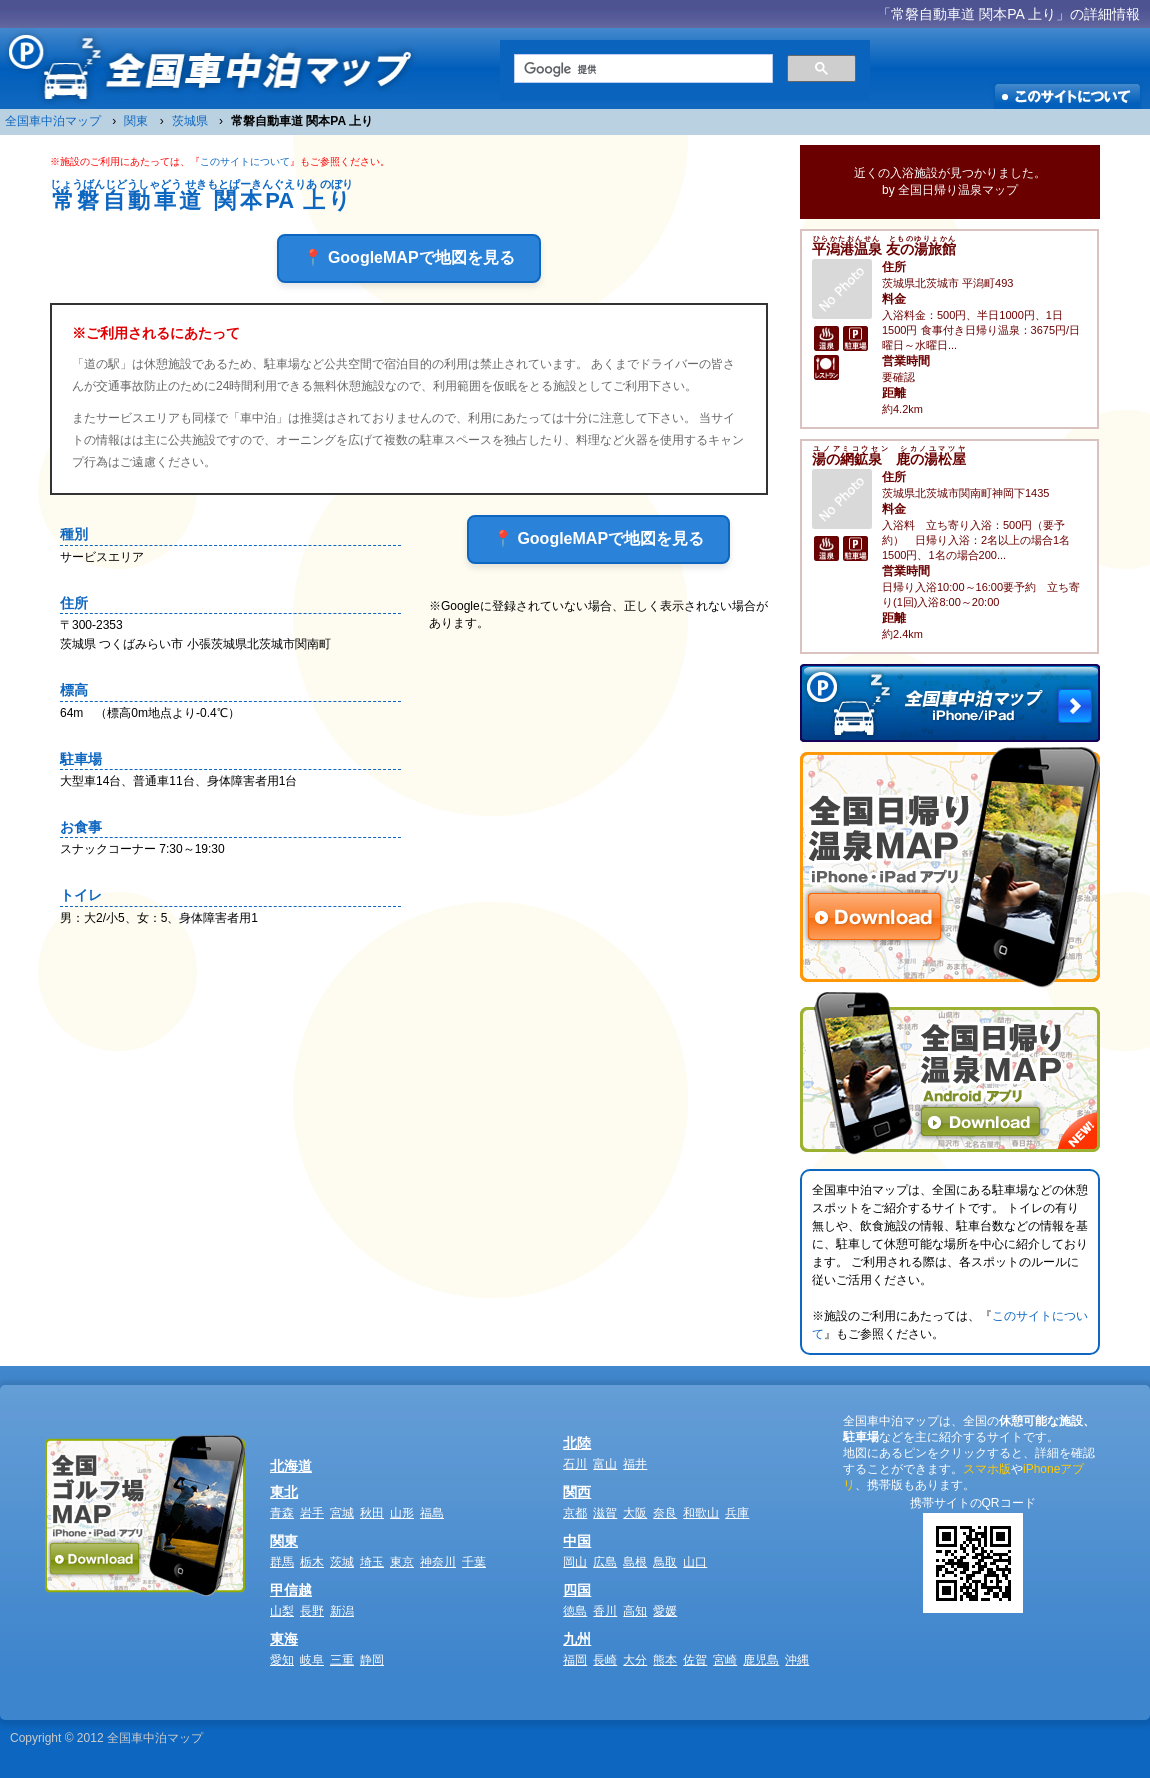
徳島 (575, 1611)
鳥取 (665, 1562)
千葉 (474, 1562)
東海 (284, 1639)
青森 (282, 1513)
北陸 (577, 1443)
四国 (577, 1590)
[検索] (641, 69)
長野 (312, 1611)
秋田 (372, 1513)
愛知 (282, 1660)
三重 (342, 1660)
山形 (402, 1513)
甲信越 (291, 1590)
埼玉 (372, 1562)
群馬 (282, 1562)
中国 (577, 1541)
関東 (284, 1541)
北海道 (291, 1466)
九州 (577, 1639)
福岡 (575, 1660)
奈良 (665, 1513)
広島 (605, 1562)
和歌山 (701, 1513)
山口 (695, 1562)
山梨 (282, 1611)
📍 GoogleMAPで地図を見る (408, 257)
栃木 (312, 1562)
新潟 (342, 1611)
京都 (575, 1513)
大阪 (635, 1513)
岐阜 (312, 1660)
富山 (605, 1464)
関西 (577, 1492)
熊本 (665, 1660)
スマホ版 (987, 1469)
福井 (635, 1464)
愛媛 (665, 1611)
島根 (635, 1562)
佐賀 (695, 1660)
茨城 (342, 1562)
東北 (284, 1492)
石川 (575, 1464)
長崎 (605, 1660)
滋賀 (605, 1513)
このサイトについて (245, 161)
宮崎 (725, 1660)
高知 (635, 1611)
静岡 (372, 1660)
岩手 (312, 1513)
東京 (402, 1562)
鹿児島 (761, 1660)
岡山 (575, 1562)
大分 (635, 1660)
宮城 (342, 1513)
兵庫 (737, 1513)
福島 (432, 1513)
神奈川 (438, 1562)
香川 (605, 1611)
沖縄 (797, 1660)
